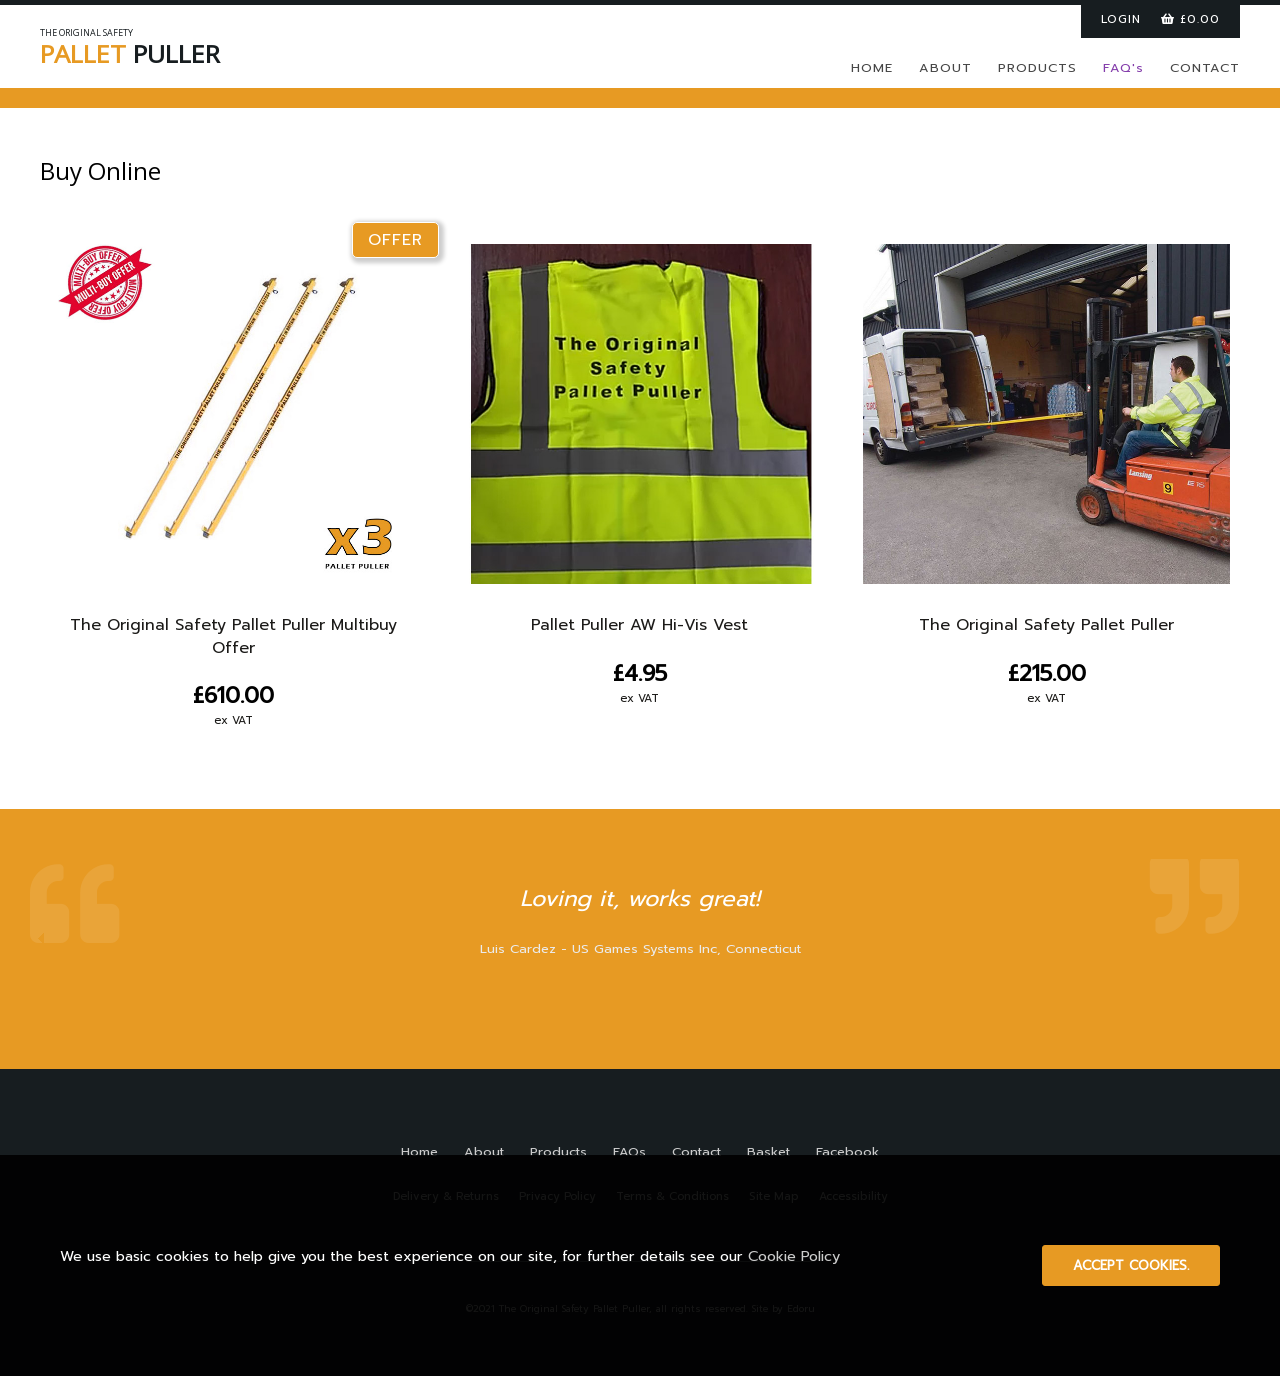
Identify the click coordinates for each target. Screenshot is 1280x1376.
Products (558, 1151)
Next (1239, 939)
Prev (41, 939)
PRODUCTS (1037, 67)
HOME (872, 67)
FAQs (629, 1151)
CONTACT (1205, 67)
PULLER (170, 50)
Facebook (847, 1151)
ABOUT (945, 67)
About (484, 1151)
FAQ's (1123, 67)
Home (419, 1151)
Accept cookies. (1131, 1265)
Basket (768, 1151)
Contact (696, 1151)
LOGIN (1121, 19)
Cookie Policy (794, 1256)
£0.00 (1190, 19)
